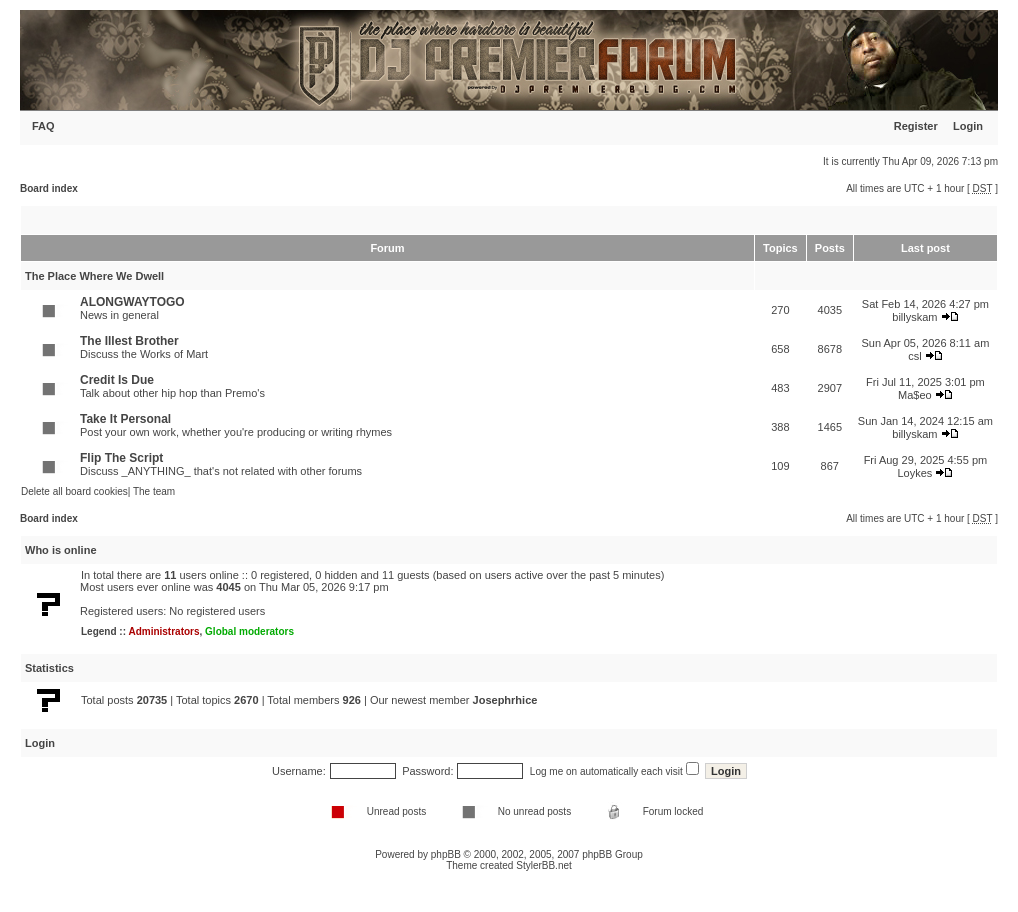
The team (154, 491)
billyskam (914, 317)
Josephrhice (505, 700)
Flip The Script (121, 458)
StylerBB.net (544, 865)
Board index (49, 188)
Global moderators (249, 631)
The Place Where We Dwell (94, 276)
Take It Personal (125, 419)
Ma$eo (915, 395)
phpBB (446, 854)
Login (968, 126)
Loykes (914, 473)
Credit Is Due (117, 380)
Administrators (163, 631)
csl (914, 356)
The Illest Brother (129, 341)
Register (916, 126)
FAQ (43, 126)
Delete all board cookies (74, 491)
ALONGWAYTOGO (132, 302)
